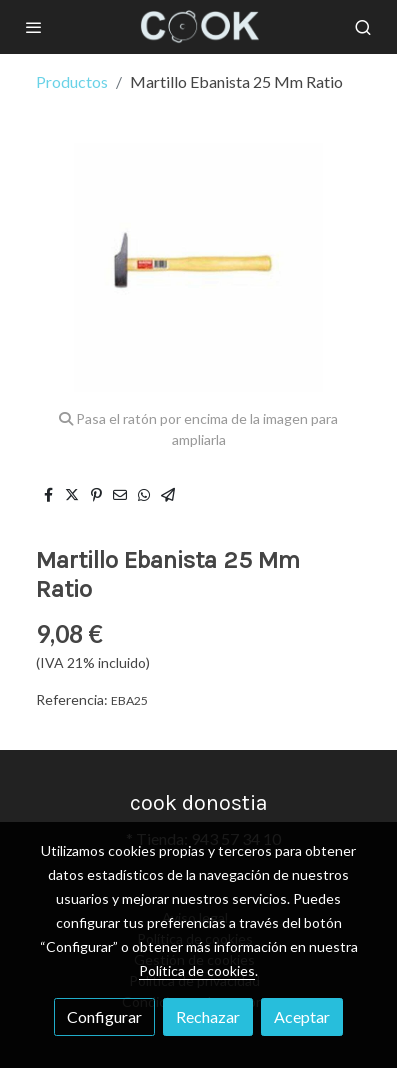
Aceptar (302, 1016)
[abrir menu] (34, 27)
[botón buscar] (363, 27)
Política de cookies (197, 970)
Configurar (104, 1016)
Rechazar (208, 1016)
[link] (199, 27)
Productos (72, 81)
